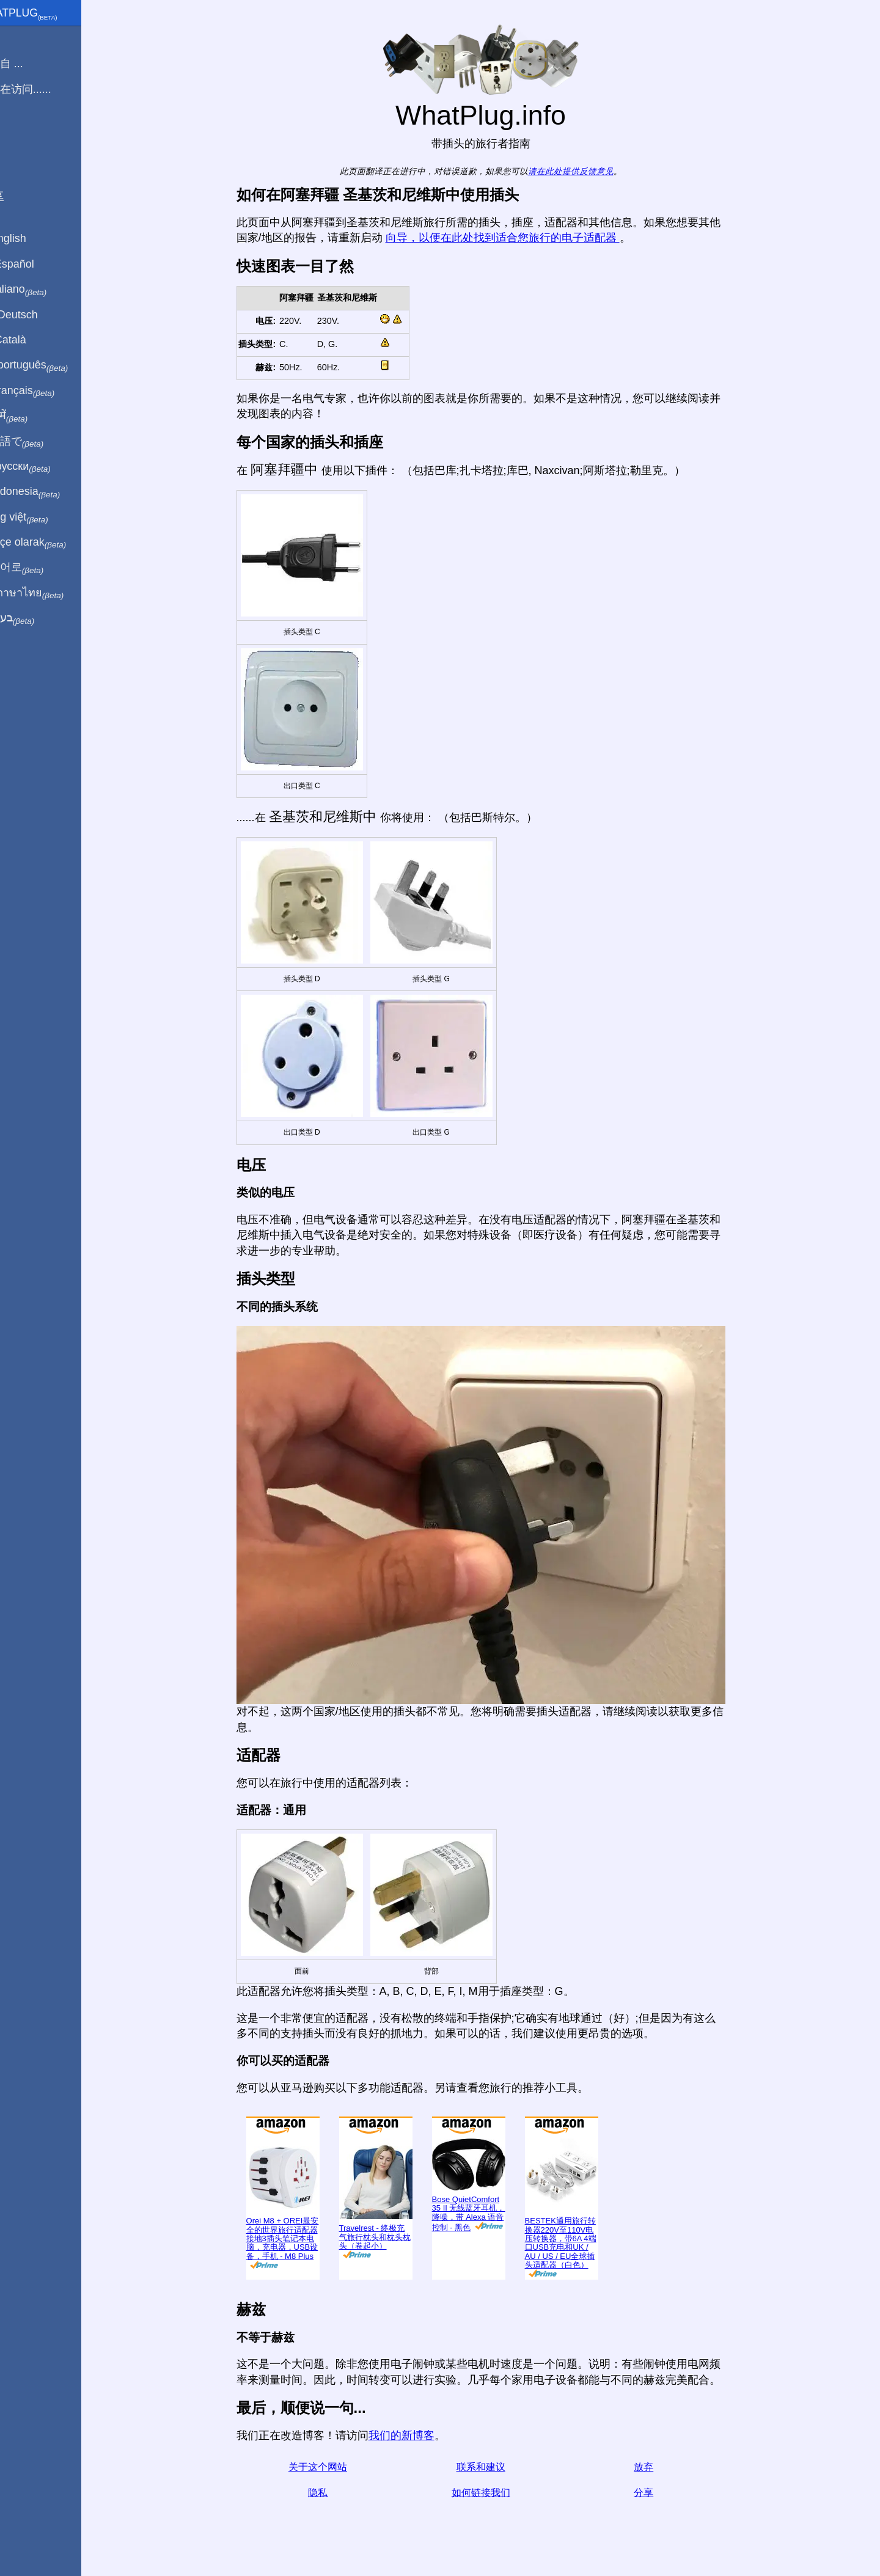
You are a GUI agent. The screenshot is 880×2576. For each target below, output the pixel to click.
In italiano (41, 289)
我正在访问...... (43, 89)
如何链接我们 (495, 2492)
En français (45, 391)
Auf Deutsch (37, 315)
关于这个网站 (331, 2467)
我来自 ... (29, 63)
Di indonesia (48, 492)
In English (31, 238)
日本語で (39, 441)
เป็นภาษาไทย (49, 593)
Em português (52, 365)
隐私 (332, 2492)
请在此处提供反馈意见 (585, 171)
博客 (18, 134)
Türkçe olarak (51, 542)
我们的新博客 (416, 2435)
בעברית (35, 618)
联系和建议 (495, 2467)
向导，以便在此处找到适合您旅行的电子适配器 (517, 238)
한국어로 (39, 567)
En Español (35, 264)
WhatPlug (46, 14)
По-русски (43, 467)
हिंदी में (32, 416)
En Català (31, 340)
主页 (18, 38)
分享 (658, 2492)
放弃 (658, 2467)
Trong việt (42, 517)
